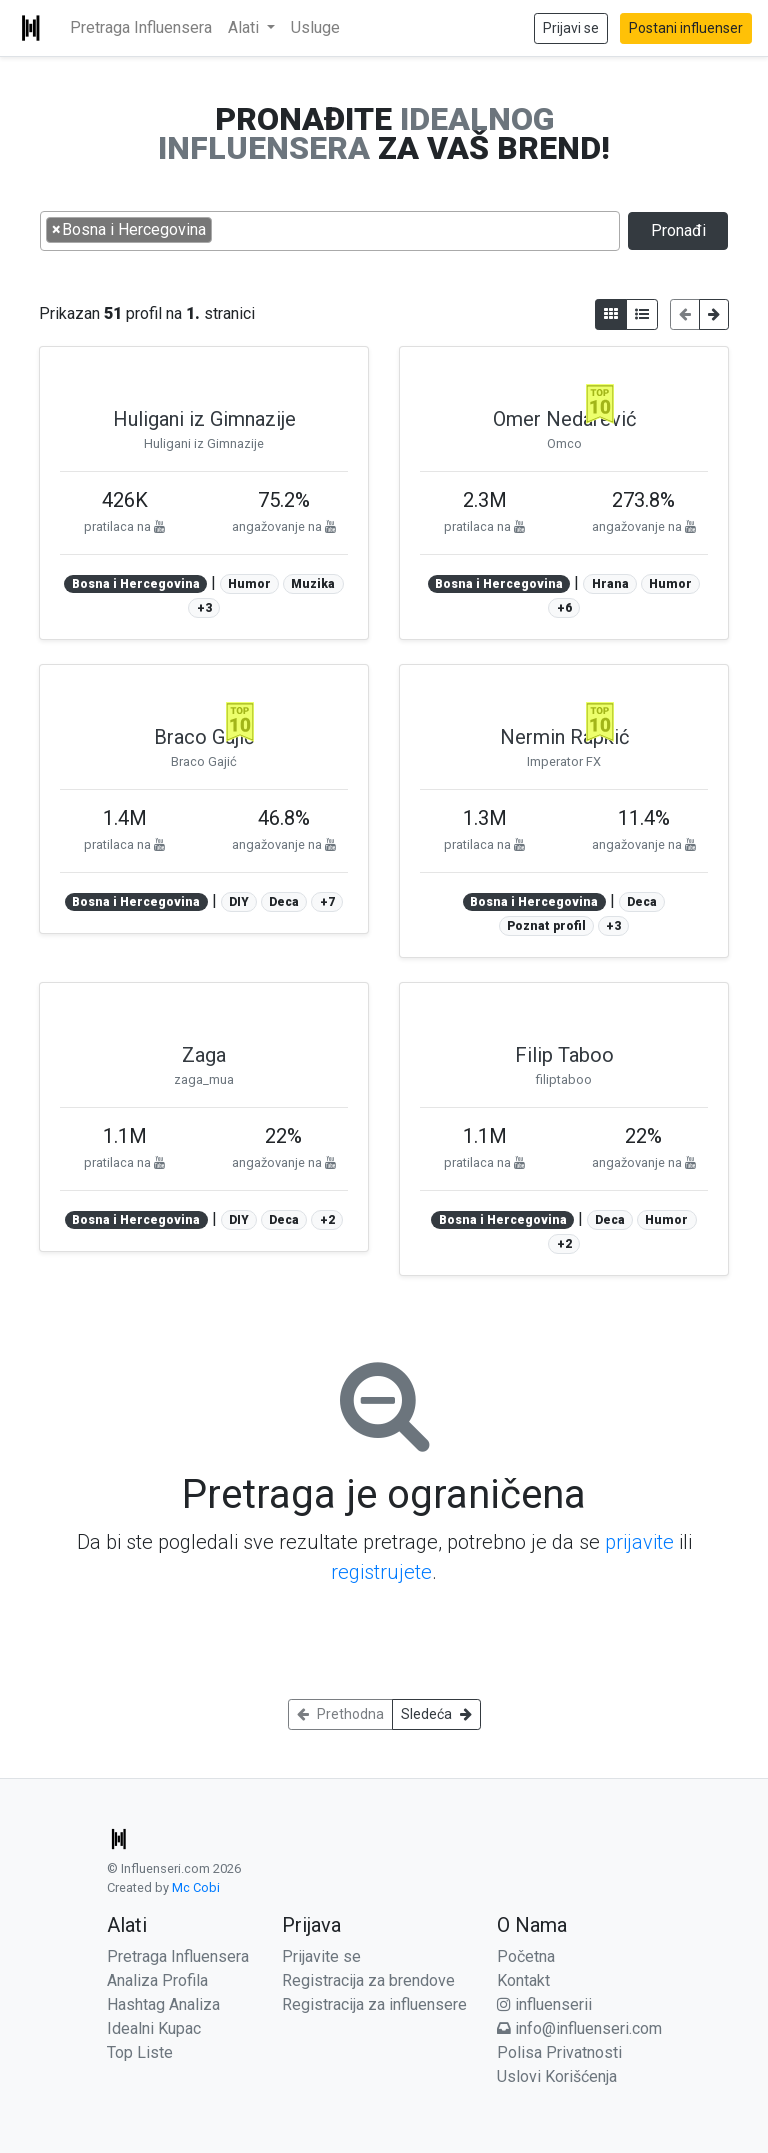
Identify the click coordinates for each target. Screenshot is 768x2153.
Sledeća (436, 1714)
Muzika (313, 584)
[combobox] (330, 231)
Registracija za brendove (368, 1980)
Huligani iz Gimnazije (204, 419)
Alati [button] (245, 27)
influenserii (544, 2004)
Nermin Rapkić (564, 737)
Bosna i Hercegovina (136, 584)
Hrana (610, 584)
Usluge (315, 27)
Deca (284, 902)
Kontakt (523, 1980)
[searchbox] (223, 229)
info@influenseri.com (579, 2028)
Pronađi (678, 230)
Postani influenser (686, 28)
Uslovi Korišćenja (557, 2076)
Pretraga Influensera (141, 27)
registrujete (381, 1572)
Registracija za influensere (374, 2004)
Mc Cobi (196, 1887)
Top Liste (140, 2052)
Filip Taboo (564, 1055)
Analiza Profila (157, 1980)
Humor (249, 584)
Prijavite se (321, 1956)
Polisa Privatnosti (559, 2052)
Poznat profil (546, 926)
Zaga (204, 1055)
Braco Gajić (204, 737)
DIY (239, 902)
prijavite (639, 1542)
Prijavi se (571, 28)
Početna (526, 1956)
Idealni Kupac (154, 2028)
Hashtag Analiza (163, 2004)
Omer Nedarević (564, 419)
